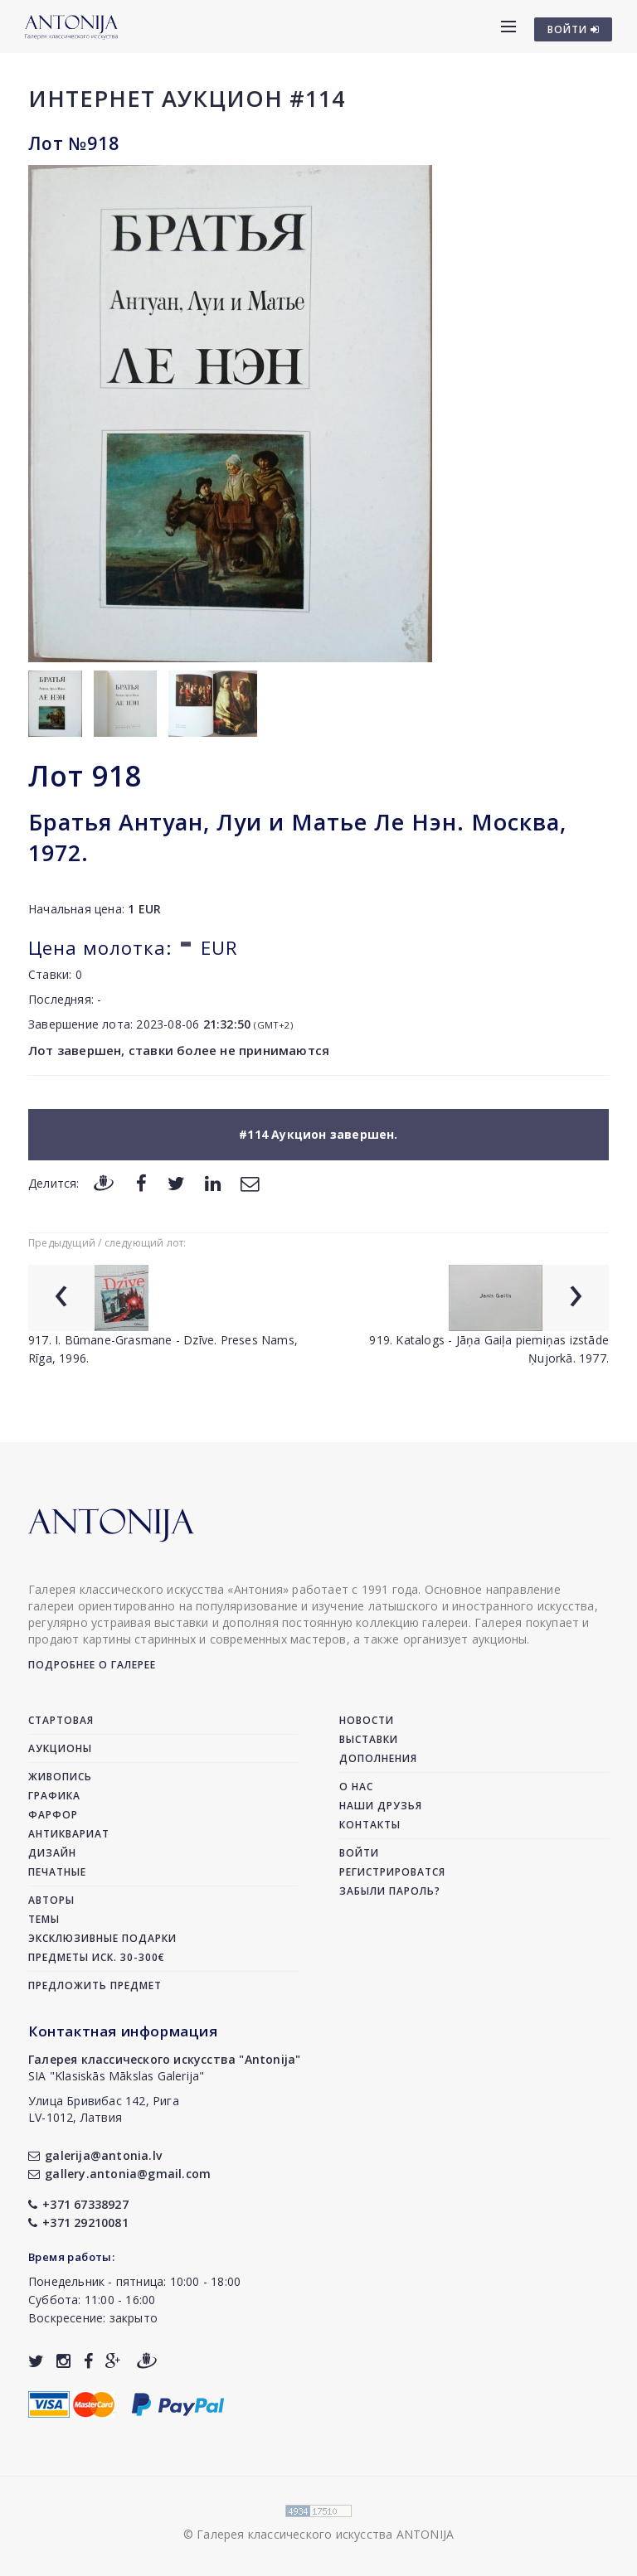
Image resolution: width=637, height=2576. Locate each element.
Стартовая (61, 1720)
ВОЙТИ (573, 29)
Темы (44, 1919)
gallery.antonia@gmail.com (119, 2173)
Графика (54, 1796)
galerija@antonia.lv (95, 2155)
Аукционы (60, 1748)
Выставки (368, 1739)
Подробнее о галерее (92, 1665)
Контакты (370, 1825)
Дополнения (378, 1758)
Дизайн (52, 1853)
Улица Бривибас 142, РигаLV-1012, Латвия (103, 2109)
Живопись (60, 1777)
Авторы (51, 1900)
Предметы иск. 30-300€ (96, 1957)
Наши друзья (380, 1806)
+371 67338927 (78, 2204)
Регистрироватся (392, 1872)
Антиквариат (68, 1834)
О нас (356, 1786)
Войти (359, 1853)
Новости (366, 1720)
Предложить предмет (95, 1985)
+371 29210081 (78, 2222)
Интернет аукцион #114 (186, 98)
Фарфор (53, 1815)
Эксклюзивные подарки (102, 1938)
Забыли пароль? (389, 1891)
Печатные (57, 1872)
